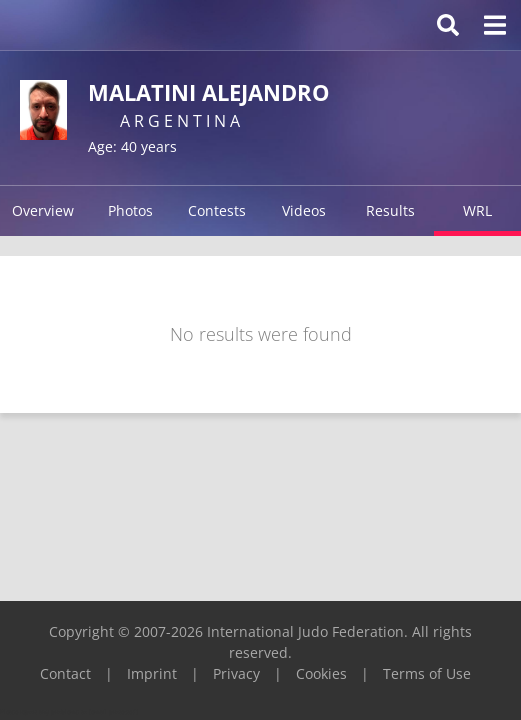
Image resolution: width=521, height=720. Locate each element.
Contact (65, 673)
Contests (217, 210)
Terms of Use (427, 673)
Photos (130, 210)
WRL (477, 210)
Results (390, 210)
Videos (304, 210)
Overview (43, 210)
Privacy (236, 673)
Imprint (152, 673)
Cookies (321, 673)
